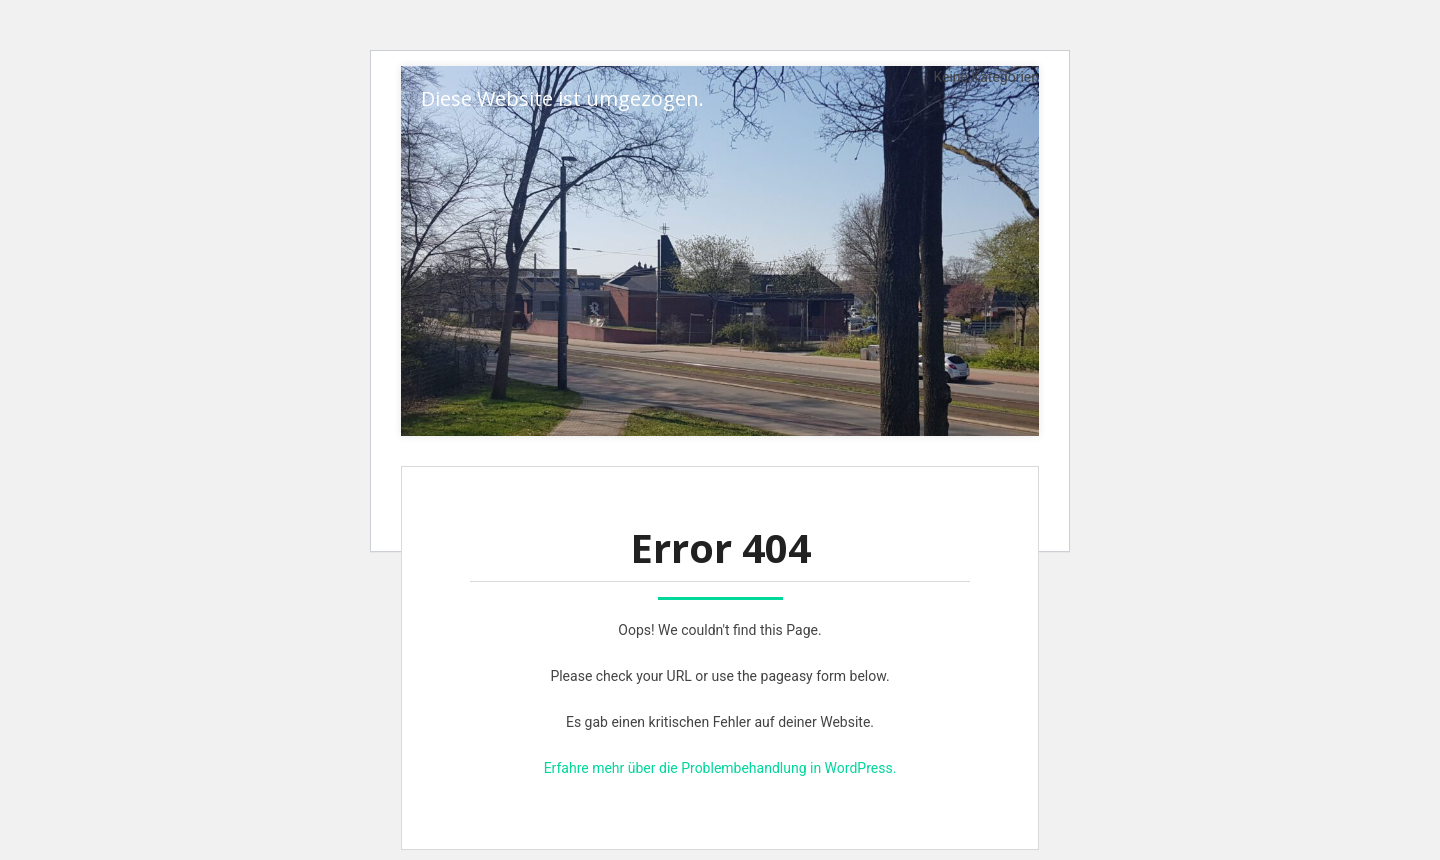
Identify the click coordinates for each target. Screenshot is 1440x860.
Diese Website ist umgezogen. (562, 98)
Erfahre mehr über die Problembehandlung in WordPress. (720, 768)
